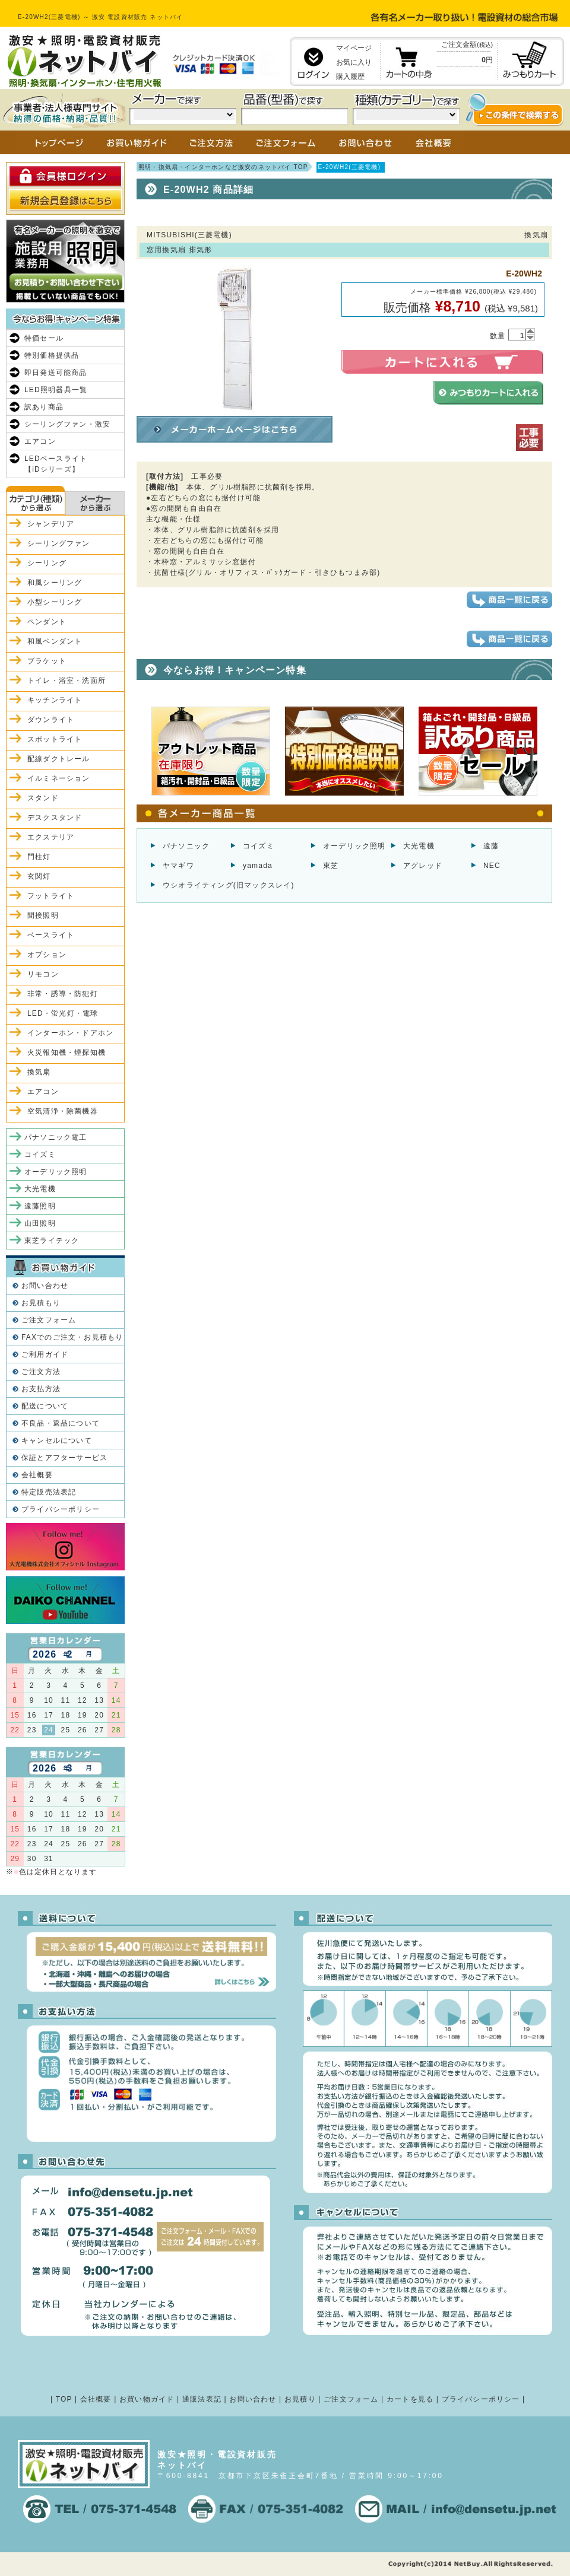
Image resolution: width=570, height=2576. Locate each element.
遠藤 (491, 846)
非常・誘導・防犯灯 (62, 994)
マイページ (354, 48)
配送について (44, 1406)
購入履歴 (350, 76)
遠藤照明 (40, 1206)
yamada (258, 865)
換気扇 (39, 1072)
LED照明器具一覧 (55, 390)
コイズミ (258, 846)
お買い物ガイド (146, 2399)
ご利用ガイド (44, 1354)
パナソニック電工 (55, 1137)
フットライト (50, 896)
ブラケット (46, 661)
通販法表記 (201, 2399)
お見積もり (41, 1303)
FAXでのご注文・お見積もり (72, 1337)
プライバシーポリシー (60, 1509)
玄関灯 (39, 876)
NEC (492, 865)
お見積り (300, 2399)
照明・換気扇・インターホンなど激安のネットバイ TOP (223, 167)
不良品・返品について (60, 1423)
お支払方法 (41, 1389)
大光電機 (419, 846)
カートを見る (410, 2399)
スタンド (43, 798)
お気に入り (354, 62)
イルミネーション (58, 778)
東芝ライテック (51, 1240)
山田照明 (40, 1223)
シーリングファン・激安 (67, 424)
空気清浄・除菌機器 (62, 1111)
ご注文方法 (41, 1371)
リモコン (43, 974)
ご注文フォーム (48, 1320)
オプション (46, 954)
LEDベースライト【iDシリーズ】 (55, 463)
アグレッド (422, 865)
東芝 (330, 865)
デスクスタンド (54, 817)
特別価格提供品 (51, 355)
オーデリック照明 (354, 846)
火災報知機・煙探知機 (66, 1052)
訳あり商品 (44, 407)
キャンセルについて (56, 1440)
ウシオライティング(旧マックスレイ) (228, 885)
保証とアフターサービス (64, 1458)
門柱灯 (39, 857)
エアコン (40, 441)
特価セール (44, 338)
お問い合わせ (44, 1285)
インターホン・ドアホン (70, 1033)
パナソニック (186, 846)
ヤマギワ (178, 865)
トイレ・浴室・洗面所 (66, 680)
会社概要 (37, 1475)
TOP (64, 2399)
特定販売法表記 (48, 1492)
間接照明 (43, 915)
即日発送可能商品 (55, 372)
